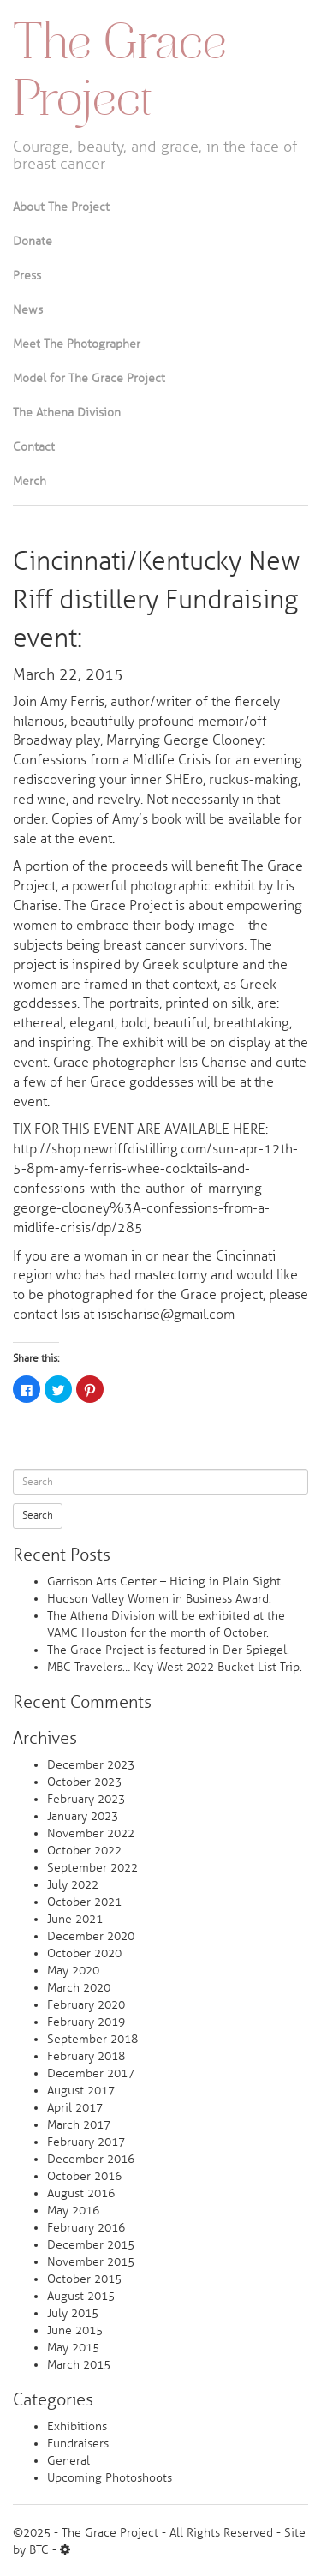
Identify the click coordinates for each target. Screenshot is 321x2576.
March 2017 (78, 2125)
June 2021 (75, 1919)
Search (37, 1515)
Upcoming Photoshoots (109, 2478)
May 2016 (73, 2210)
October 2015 (84, 2279)
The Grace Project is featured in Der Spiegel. (168, 1650)
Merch (29, 481)
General (68, 2460)
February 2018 (86, 2056)
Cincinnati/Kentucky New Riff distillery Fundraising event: (156, 600)
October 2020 (84, 1953)
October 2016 (84, 2176)
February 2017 (86, 2142)
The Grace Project (120, 73)
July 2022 (72, 1885)
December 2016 (90, 2159)
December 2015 (90, 2245)
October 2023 (84, 1782)
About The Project (61, 207)
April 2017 (75, 2107)
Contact (34, 447)
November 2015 (90, 2262)
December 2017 (90, 2073)
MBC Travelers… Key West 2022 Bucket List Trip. (174, 1667)
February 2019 (86, 2022)
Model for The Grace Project (89, 378)
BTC (39, 2550)
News (28, 310)
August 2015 (81, 2296)
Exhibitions (77, 2426)
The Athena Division (67, 412)
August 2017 (81, 2090)
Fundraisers (78, 2443)
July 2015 (72, 2313)
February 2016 (86, 2227)
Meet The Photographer (76, 344)
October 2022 (84, 1850)
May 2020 (73, 1970)
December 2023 (90, 1765)
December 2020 (90, 1936)
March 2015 (78, 2364)
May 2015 (73, 2347)
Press (27, 275)
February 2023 (86, 1799)
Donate (32, 241)
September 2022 (92, 1867)
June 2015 (75, 2330)
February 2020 (86, 2005)
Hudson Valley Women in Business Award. (159, 1598)
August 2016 (81, 2193)
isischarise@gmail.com (166, 1314)
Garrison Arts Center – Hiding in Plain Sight (164, 1581)
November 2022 (90, 1833)
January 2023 (82, 1816)
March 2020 (78, 1987)
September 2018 (92, 2039)
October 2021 (84, 1902)
